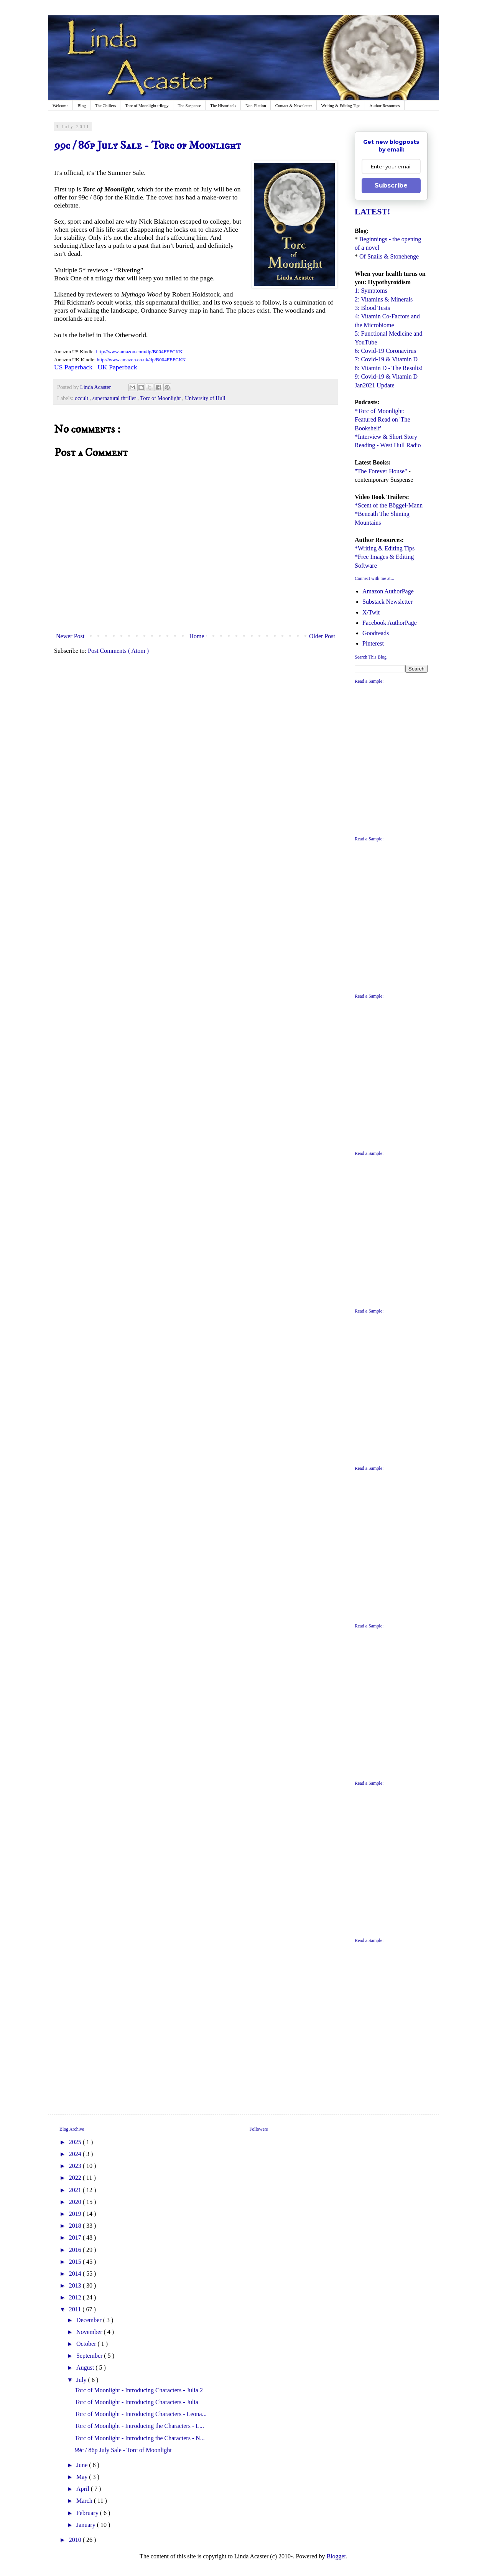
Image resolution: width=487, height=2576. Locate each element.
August (85, 2367)
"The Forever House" (381, 471)
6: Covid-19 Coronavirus (385, 351)
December (89, 2320)
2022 (76, 2177)
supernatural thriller (114, 398)
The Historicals (223, 105)
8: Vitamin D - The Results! (389, 368)
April (83, 2488)
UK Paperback (117, 367)
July (82, 2380)
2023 (76, 2166)
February (88, 2513)
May (82, 2477)
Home (196, 636)
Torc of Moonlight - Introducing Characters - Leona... (141, 2414)
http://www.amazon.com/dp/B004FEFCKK (139, 351)
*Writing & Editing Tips (385, 548)
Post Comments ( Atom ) (118, 650)
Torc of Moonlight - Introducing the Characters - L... (139, 2426)
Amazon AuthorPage (388, 591)
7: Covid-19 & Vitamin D (386, 359)
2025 (76, 2142)
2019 (76, 2213)
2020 (76, 2202)
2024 (76, 2154)
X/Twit (371, 612)
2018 (76, 2225)
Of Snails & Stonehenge (389, 256)
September (90, 2355)
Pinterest (373, 643)
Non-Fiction (255, 105)
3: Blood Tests (372, 308)
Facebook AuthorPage (389, 622)
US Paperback (73, 367)
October (87, 2343)
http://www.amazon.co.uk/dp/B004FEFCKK (141, 359)
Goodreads (375, 633)
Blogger (336, 2556)
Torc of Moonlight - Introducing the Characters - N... (140, 2438)
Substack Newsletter (387, 601)
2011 (75, 2309)
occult (82, 398)
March (85, 2500)
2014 (76, 2273)
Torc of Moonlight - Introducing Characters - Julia (136, 2402)
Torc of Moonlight (161, 398)
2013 (76, 2285)
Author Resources (385, 105)
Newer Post (70, 636)
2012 (76, 2297)
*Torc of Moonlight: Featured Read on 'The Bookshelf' (382, 420)
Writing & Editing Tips (340, 105)
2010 (76, 2539)
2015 (76, 2261)
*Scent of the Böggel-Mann (389, 505)
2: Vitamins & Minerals (384, 299)
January (86, 2525)
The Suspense (189, 105)
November (90, 2332)
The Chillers (105, 105)
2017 (76, 2237)
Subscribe (391, 185)
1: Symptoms (371, 290)
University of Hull (205, 398)
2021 (76, 2190)
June (82, 2465)
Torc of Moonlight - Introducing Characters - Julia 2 (139, 2390)
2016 (76, 2250)
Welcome (60, 105)
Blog (81, 105)
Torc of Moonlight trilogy (146, 105)
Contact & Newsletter (293, 105)
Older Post (322, 636)
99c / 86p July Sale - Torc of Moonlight (123, 2450)
